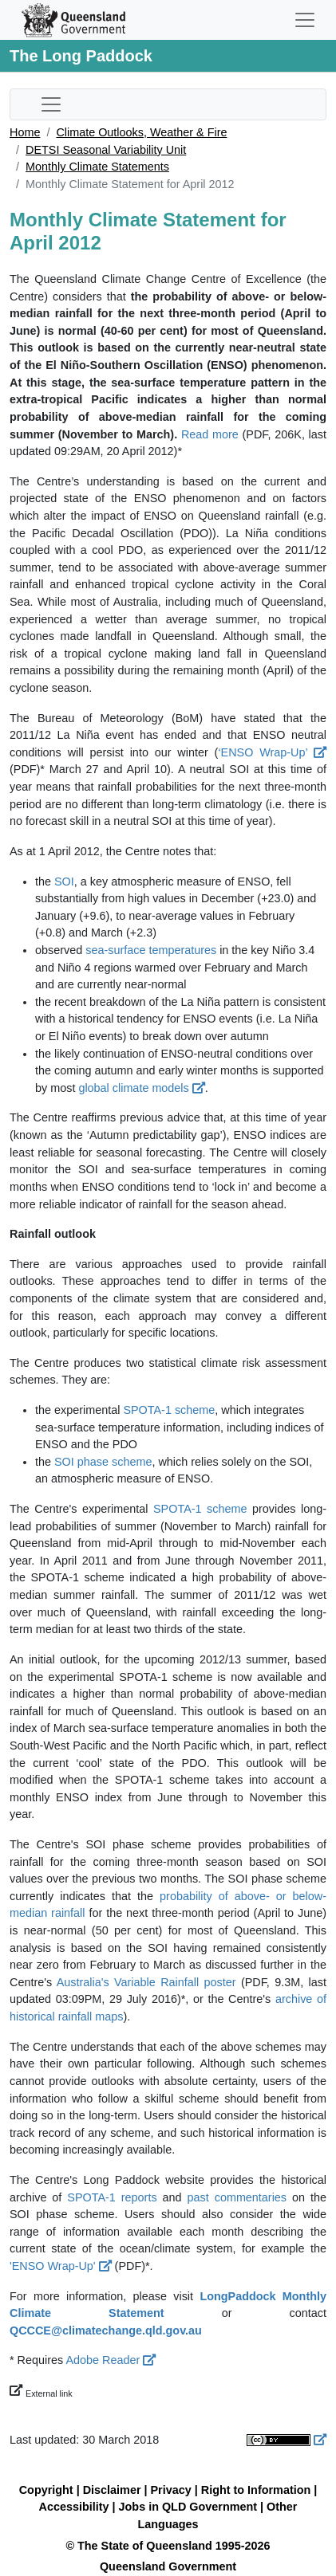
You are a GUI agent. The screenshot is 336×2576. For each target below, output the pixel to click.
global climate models (141, 1088)
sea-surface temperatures (150, 950)
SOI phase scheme (103, 1461)
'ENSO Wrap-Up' (61, 2266)
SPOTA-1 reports (111, 2197)
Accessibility (74, 2506)
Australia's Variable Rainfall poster (146, 1982)
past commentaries (237, 2197)
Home (25, 132)
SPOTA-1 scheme (169, 1410)
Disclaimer (112, 2490)
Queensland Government (168, 2566)
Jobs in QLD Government (190, 2506)
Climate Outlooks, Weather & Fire (141, 132)
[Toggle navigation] (304, 20)
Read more (210, 434)
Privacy (171, 2490)
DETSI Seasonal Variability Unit (106, 149)
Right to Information (255, 2490)
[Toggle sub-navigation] (51, 104)
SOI (64, 881)
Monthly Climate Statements (97, 166)
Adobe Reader (110, 2360)
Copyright (46, 2490)
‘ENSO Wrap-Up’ (272, 752)
